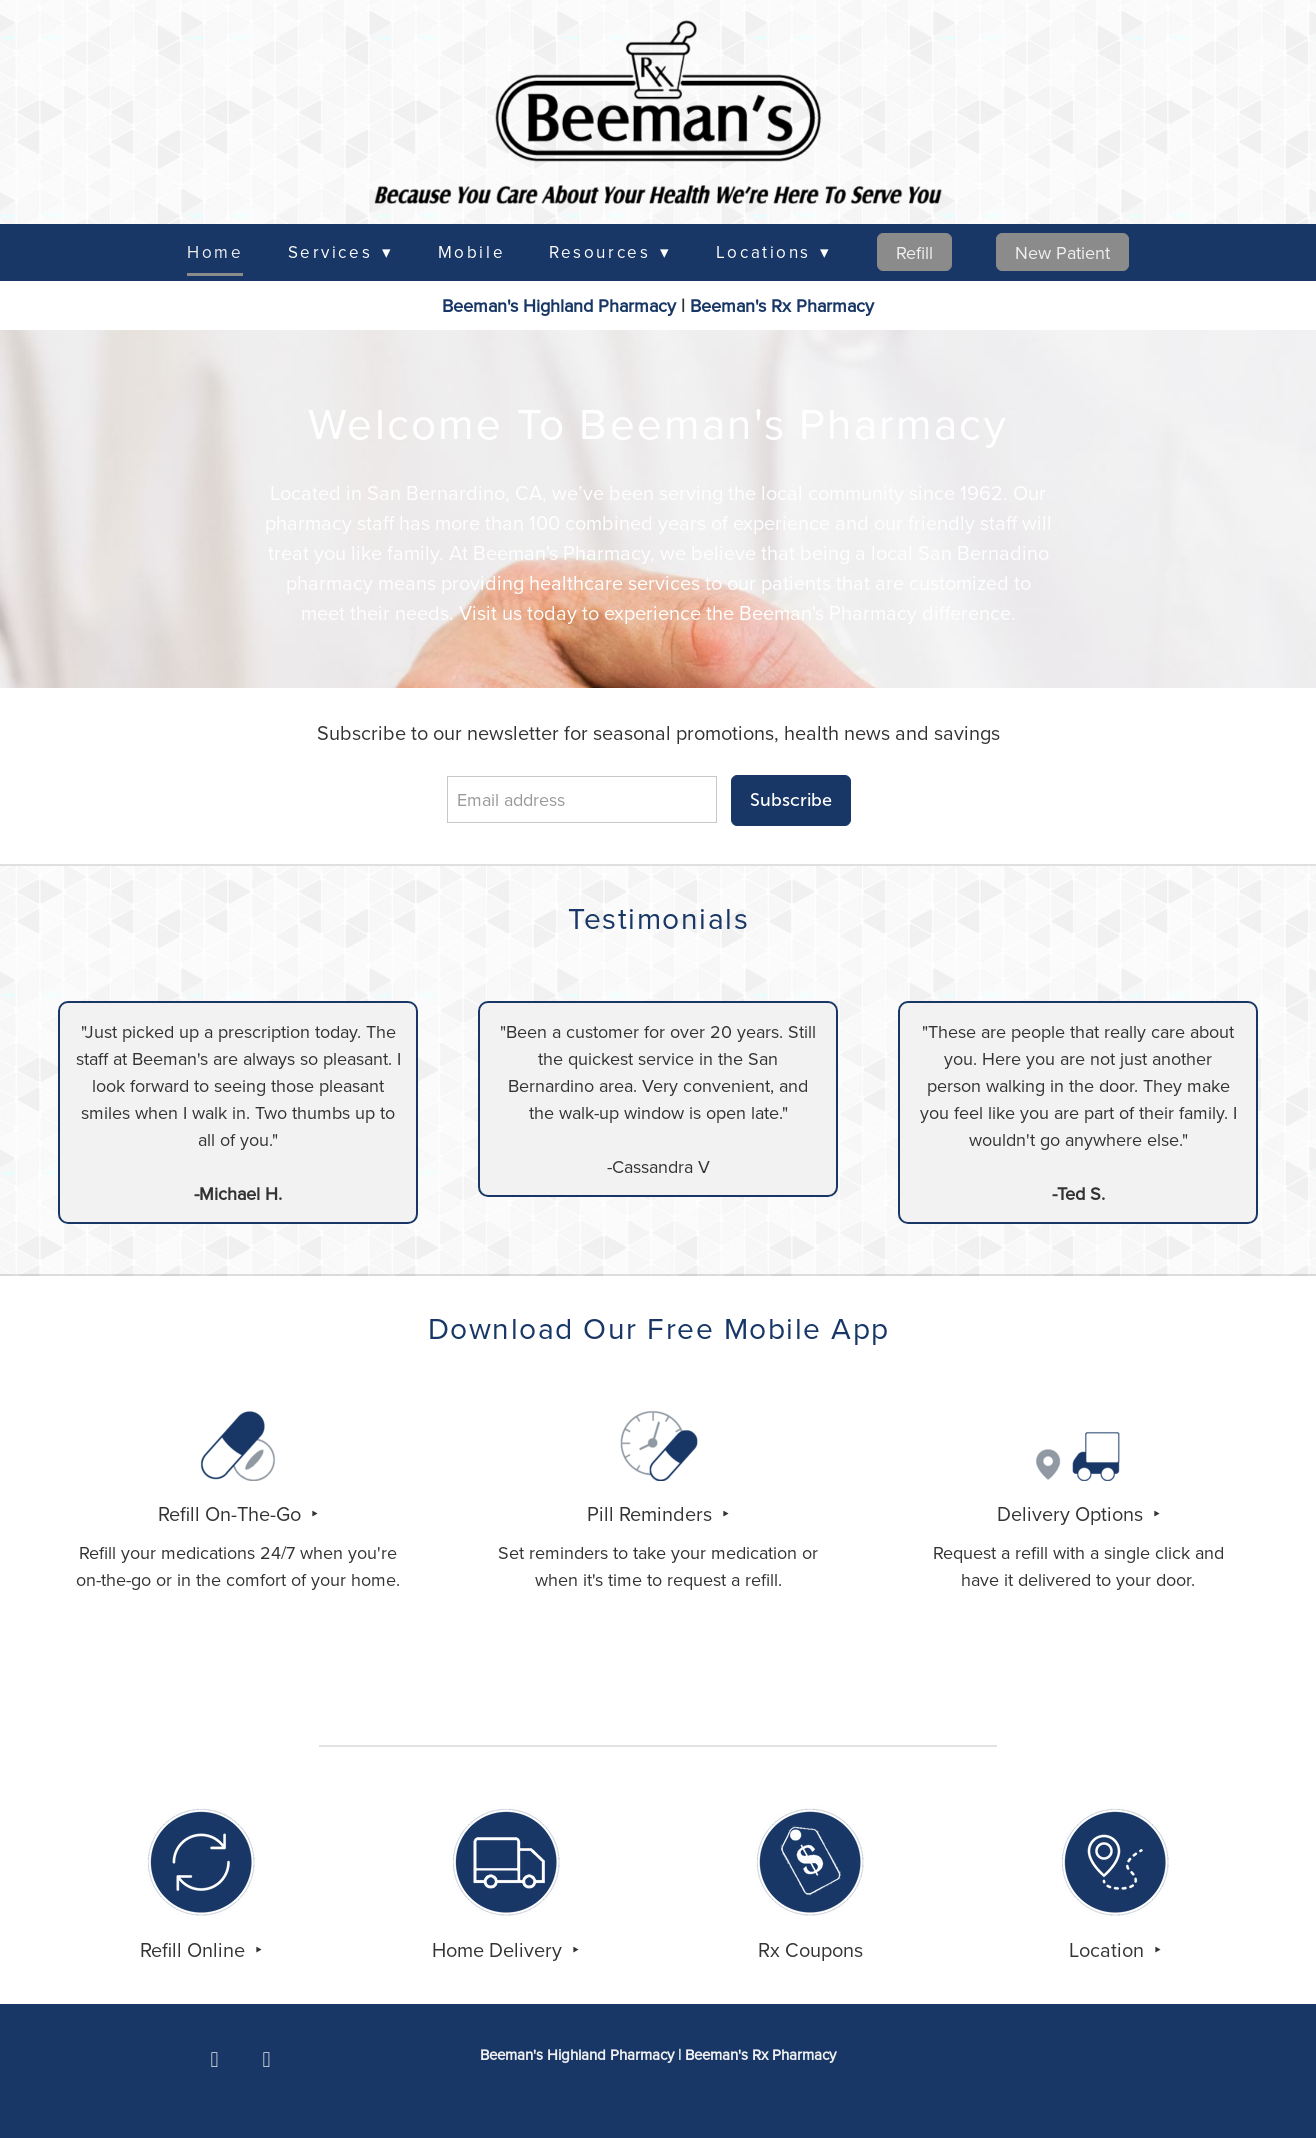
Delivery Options (1072, 1513)
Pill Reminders (652, 1513)
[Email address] (582, 799)
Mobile (471, 252)
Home (215, 252)
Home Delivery (499, 1949)
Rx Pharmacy (782, 305)
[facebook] (215, 2060)
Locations (774, 252)
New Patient (1062, 252)
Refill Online (195, 1949)
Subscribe (791, 800)
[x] (267, 2060)
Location (1109, 1949)
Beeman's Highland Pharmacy (559, 305)
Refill (914, 252)
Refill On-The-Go (232, 1513)
